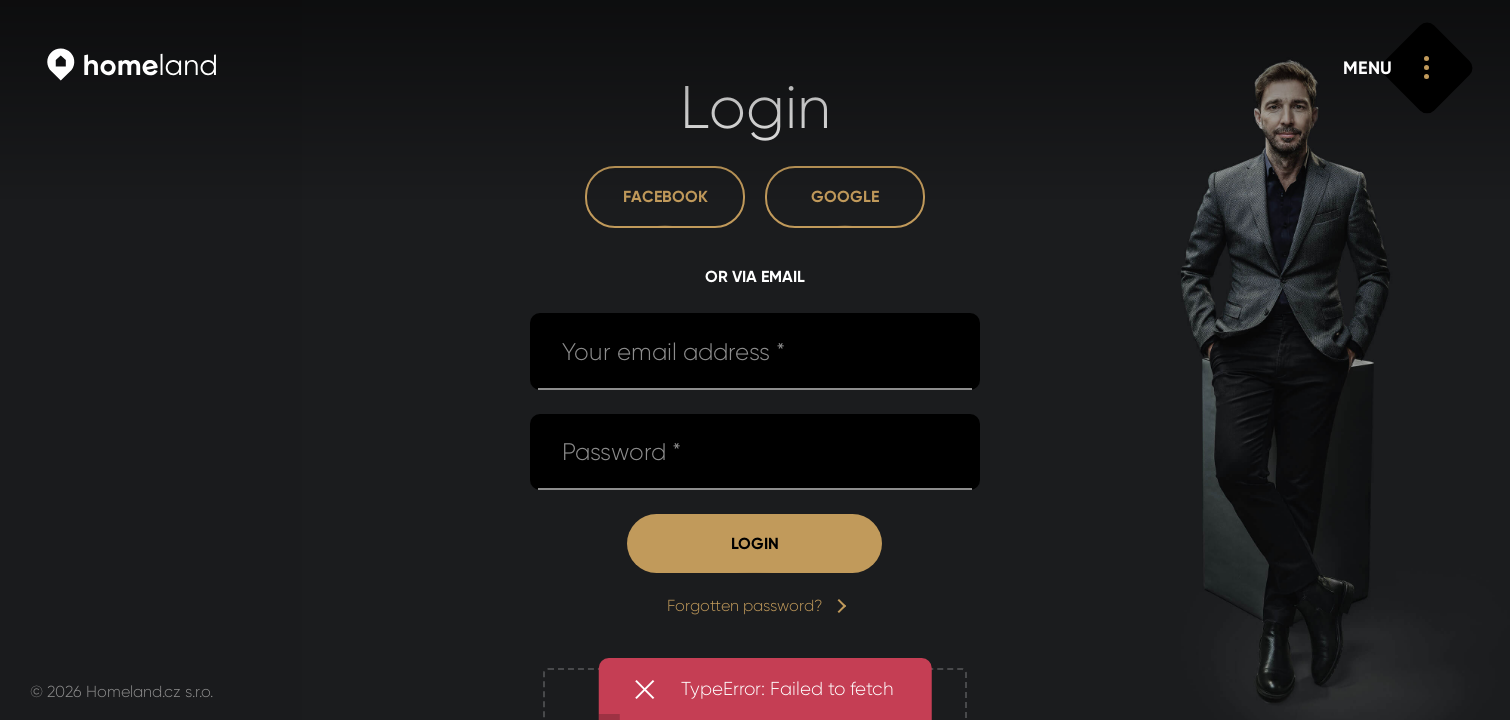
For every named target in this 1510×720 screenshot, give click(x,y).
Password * (621, 452)
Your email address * (673, 352)
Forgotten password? (755, 605)
